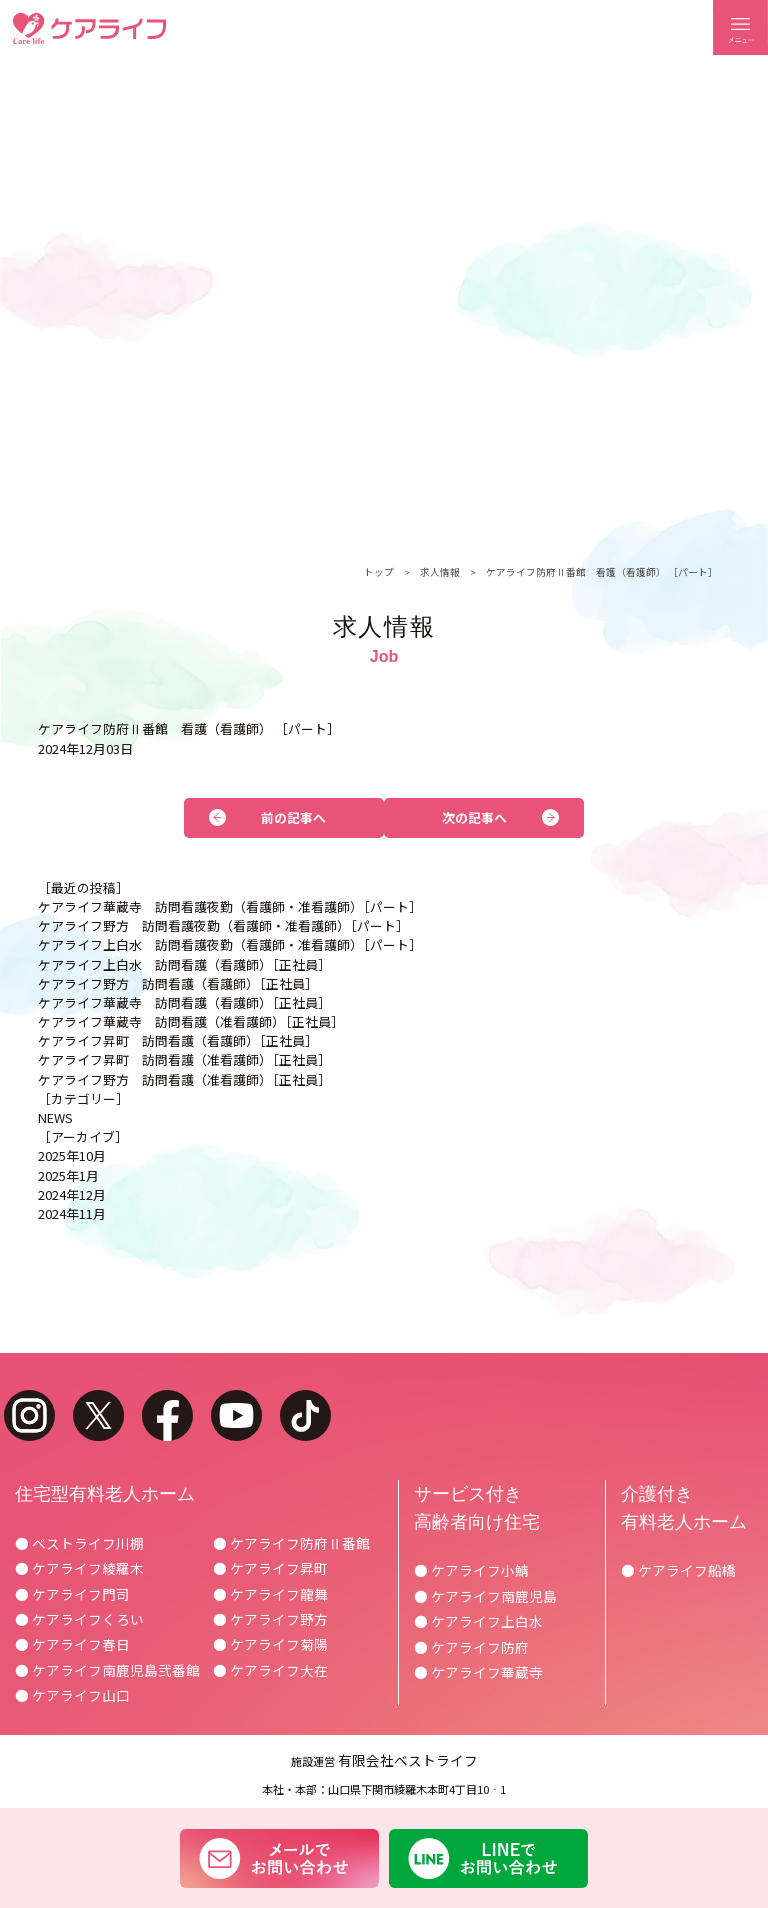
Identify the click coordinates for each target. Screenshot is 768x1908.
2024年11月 (72, 1213)
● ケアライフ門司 (72, 1594)
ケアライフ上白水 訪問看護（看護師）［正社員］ (184, 964)
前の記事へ (293, 817)
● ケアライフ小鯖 (471, 1570)
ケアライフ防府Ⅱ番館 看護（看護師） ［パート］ (602, 572)
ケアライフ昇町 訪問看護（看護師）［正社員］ (178, 1040)
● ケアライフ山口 (72, 1695)
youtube (236, 1415)
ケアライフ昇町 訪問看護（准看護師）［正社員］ (184, 1059)
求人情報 (440, 572)
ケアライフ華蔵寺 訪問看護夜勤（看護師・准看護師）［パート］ (230, 906)
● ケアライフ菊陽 (270, 1644)
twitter (98, 1415)
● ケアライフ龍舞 (270, 1594)
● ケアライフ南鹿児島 (485, 1596)
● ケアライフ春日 (72, 1644)
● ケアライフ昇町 (270, 1568)
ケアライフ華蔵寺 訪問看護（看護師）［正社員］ (184, 1002)
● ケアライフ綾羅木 (79, 1568)
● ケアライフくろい (79, 1619)
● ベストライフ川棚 (79, 1543)
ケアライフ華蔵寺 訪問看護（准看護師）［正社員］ (191, 1021)
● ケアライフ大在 (270, 1670)
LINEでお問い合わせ (489, 1858)
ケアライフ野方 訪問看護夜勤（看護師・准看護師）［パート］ (223, 925)
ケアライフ (89, 28)
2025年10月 (72, 1155)
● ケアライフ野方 (270, 1619)
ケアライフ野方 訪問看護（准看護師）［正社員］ (184, 1079)
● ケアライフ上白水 (478, 1621)
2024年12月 (72, 1194)
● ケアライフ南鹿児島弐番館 (107, 1670)
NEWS (55, 1117)
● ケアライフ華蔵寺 (478, 1672)
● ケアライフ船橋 (678, 1570)
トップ (379, 572)
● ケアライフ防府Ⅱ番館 (291, 1543)
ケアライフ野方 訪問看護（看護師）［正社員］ (178, 983)
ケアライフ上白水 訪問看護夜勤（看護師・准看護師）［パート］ (230, 944)
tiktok (305, 1415)
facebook (167, 1415)
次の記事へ (474, 817)
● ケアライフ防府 (471, 1647)
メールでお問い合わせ (279, 1858)
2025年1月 (68, 1175)
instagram (29, 1415)
